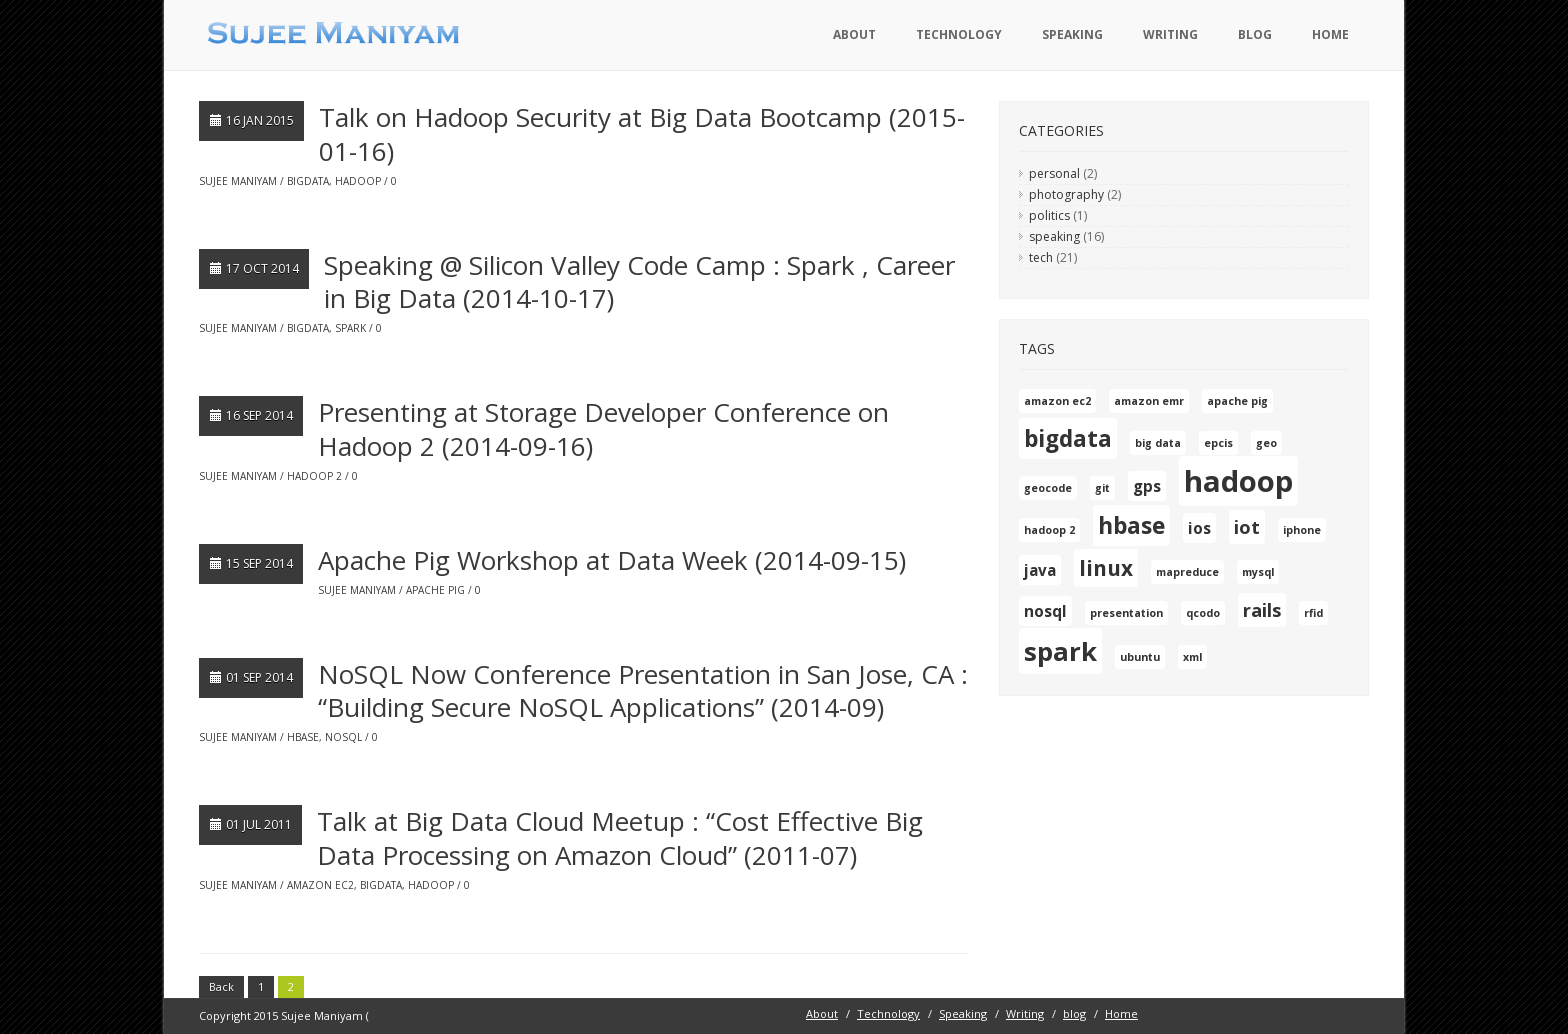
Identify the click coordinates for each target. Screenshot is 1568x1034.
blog (1255, 34)
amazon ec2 (320, 885)
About (854, 34)
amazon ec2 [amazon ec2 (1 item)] (1057, 401)
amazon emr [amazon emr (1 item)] (1149, 401)
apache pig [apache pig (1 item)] (1237, 401)
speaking (1054, 236)
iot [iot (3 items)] (1247, 527)
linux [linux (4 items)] (1106, 568)
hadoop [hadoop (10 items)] (1238, 481)
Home (1330, 34)
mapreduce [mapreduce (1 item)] (1187, 572)
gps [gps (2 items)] (1147, 486)
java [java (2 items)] (1040, 570)
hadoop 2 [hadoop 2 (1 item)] (1049, 530)
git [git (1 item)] (1102, 488)
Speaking (1072, 34)
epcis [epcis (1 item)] (1218, 443)
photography (1066, 194)
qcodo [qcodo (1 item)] (1203, 613)
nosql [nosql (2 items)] (1045, 611)
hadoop (358, 181)
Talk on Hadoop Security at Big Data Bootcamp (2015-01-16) (642, 134)
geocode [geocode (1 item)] (1048, 488)
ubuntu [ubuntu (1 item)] (1140, 657)
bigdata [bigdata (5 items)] (1068, 438)
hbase (303, 737)
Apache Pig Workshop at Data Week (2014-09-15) (612, 560)
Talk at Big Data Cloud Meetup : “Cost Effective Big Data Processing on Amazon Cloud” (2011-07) (620, 838)
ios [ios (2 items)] (1199, 528)
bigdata (308, 181)
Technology (959, 34)
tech (1041, 257)
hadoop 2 (314, 476)
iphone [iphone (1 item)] (1302, 530)
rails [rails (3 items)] (1262, 610)
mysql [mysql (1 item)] (1258, 572)
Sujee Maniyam (238, 181)
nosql (343, 737)
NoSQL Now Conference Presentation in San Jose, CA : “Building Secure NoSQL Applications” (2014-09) (643, 691)
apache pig (435, 590)
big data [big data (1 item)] (1158, 443)
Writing (1170, 34)
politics (1049, 215)
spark (350, 328)
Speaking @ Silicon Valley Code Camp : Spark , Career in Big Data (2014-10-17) (639, 282)
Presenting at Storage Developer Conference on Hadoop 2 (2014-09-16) (603, 429)
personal (1054, 173)
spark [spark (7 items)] (1060, 651)
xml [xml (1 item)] (1192, 657)
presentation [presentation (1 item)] (1126, 613)
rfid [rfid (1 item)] (1313, 613)
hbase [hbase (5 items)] (1131, 525)
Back (221, 986)
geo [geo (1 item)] (1266, 443)
